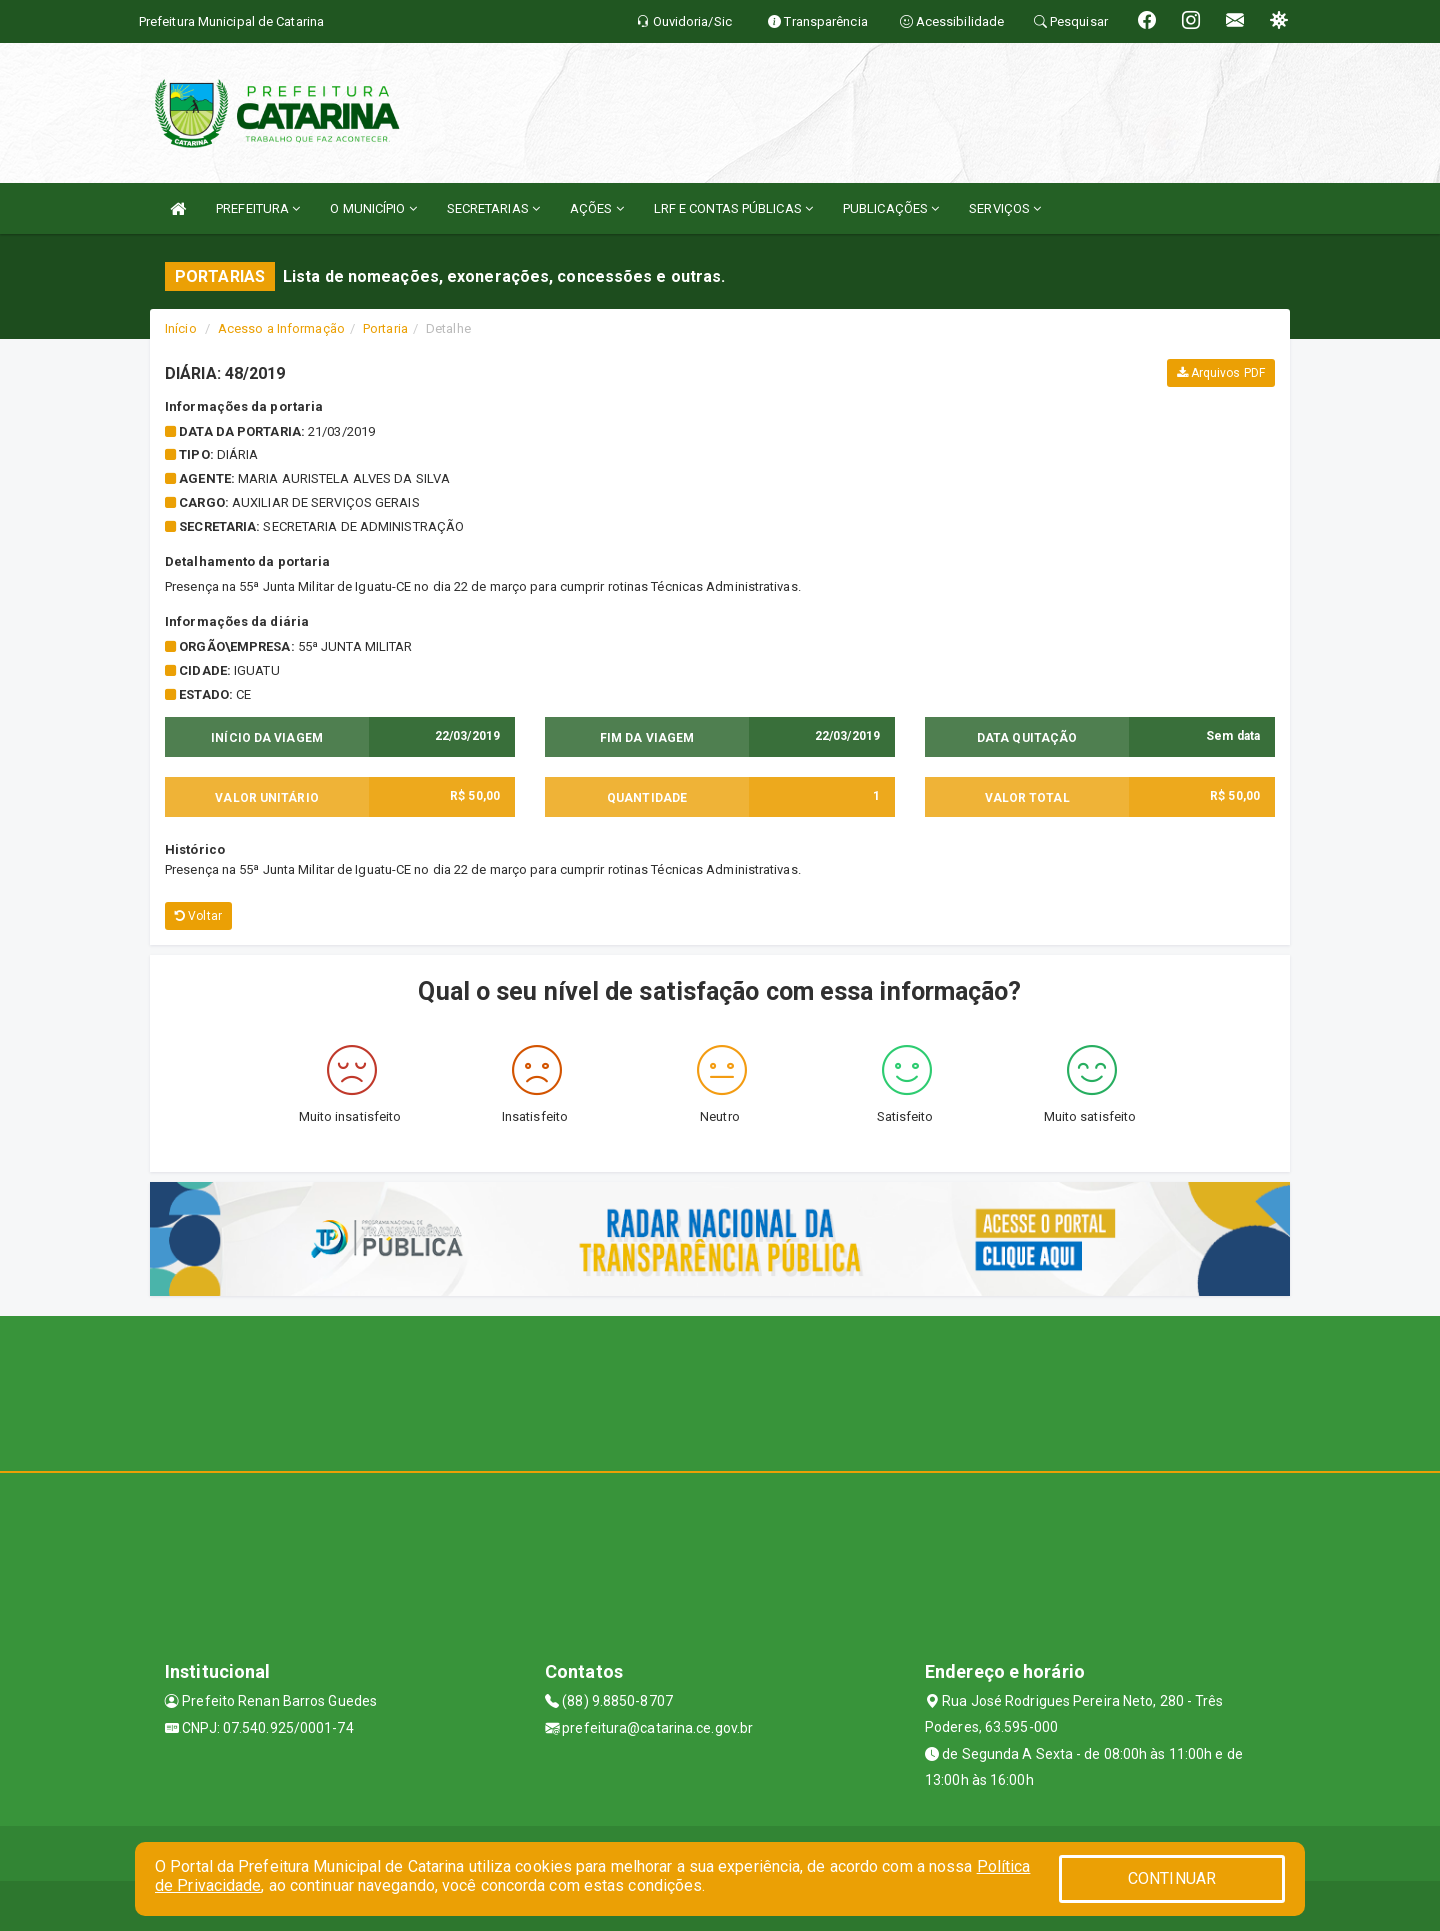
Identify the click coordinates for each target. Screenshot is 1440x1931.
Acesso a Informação (281, 328)
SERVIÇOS (1005, 208)
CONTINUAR (1172, 1878)
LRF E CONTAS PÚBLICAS (733, 208)
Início (181, 328)
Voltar (198, 916)
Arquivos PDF (1221, 373)
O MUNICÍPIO (373, 208)
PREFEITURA (258, 208)
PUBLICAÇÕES (891, 208)
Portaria (385, 328)
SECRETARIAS (493, 208)
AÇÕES (597, 208)
